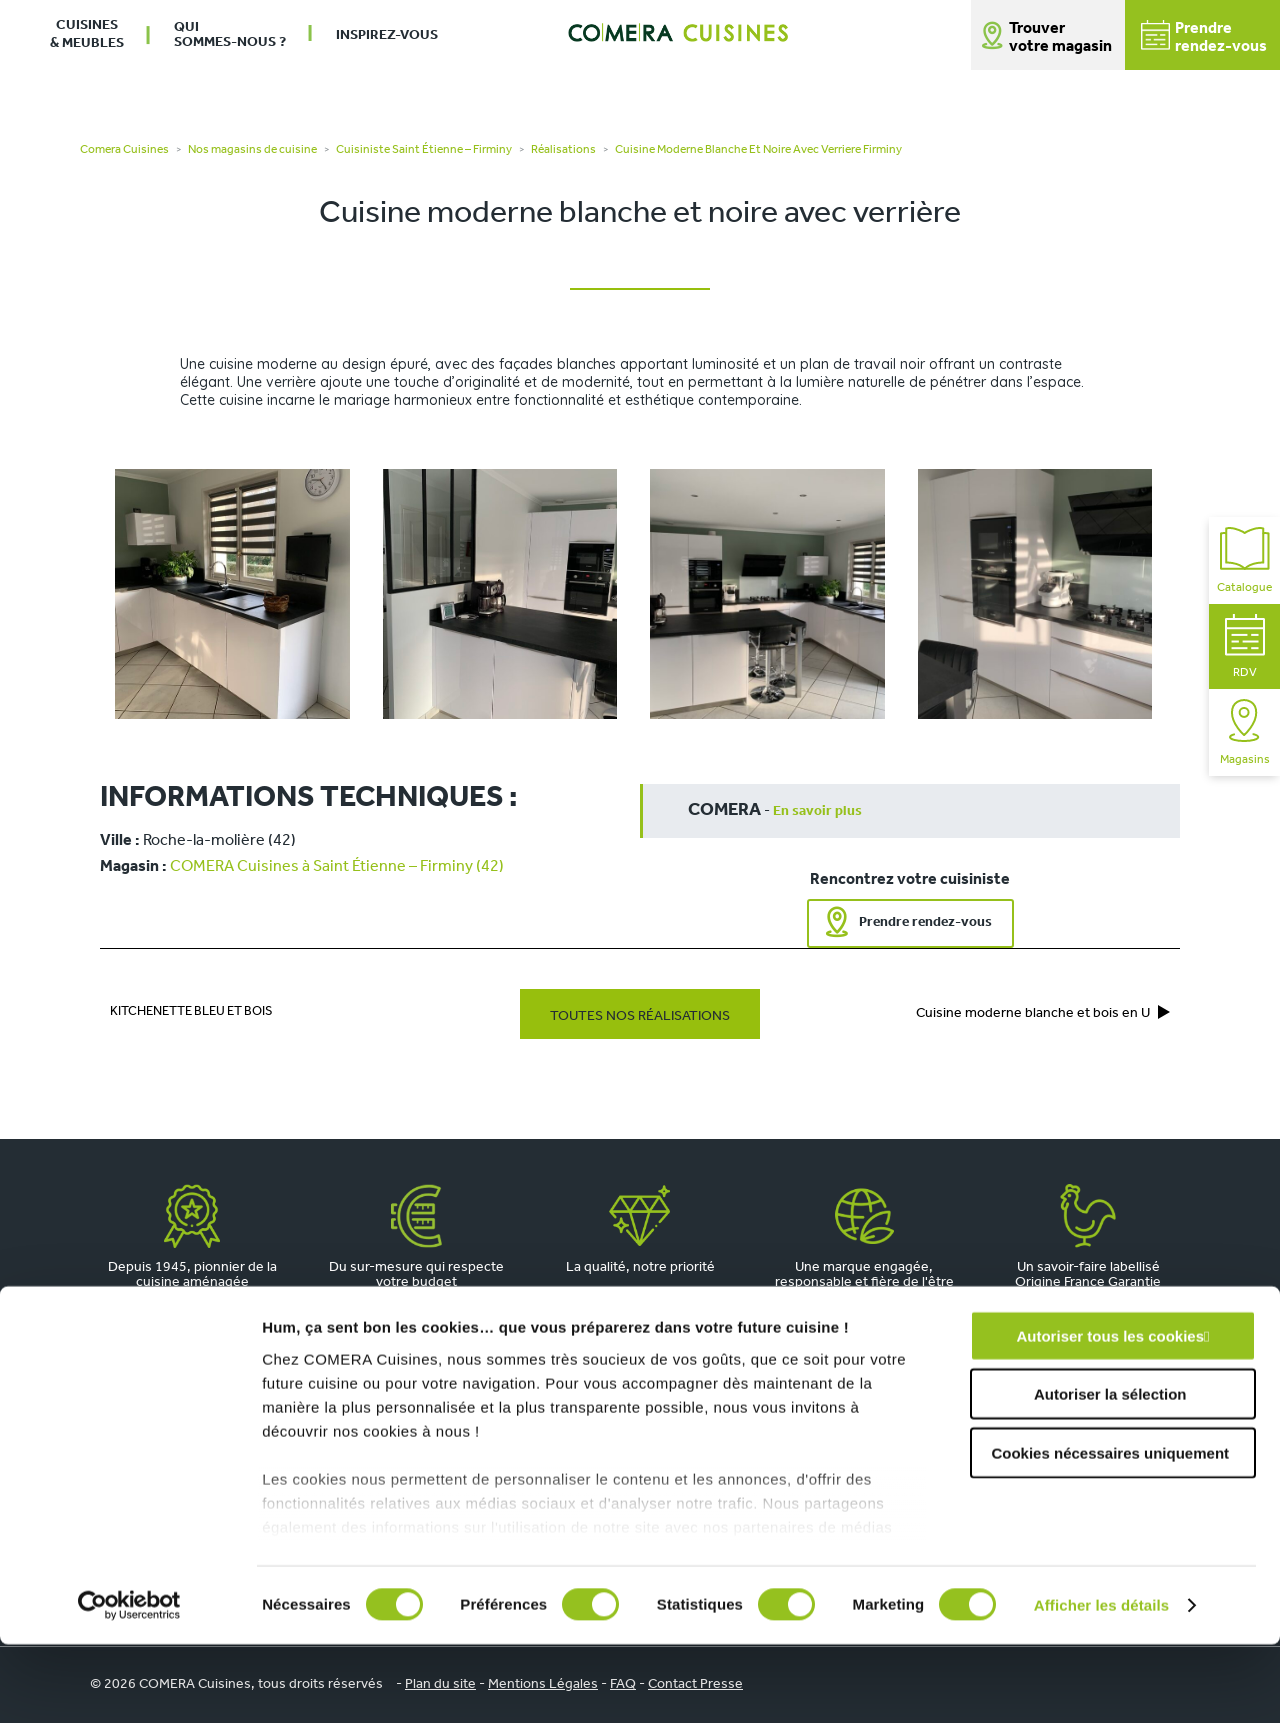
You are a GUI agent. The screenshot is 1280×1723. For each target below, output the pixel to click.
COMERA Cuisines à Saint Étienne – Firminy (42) (337, 867)
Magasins (1245, 732)
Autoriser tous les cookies (1110, 1414)
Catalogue (1244, 560)
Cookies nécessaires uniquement (1110, 1531)
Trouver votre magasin (1060, 38)
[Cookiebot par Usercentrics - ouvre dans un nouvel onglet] (129, 1684)
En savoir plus (817, 811)
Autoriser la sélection (1110, 1472)
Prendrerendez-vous (1204, 37)
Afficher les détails (1101, 1683)
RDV (1245, 646)
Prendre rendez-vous (925, 922)
